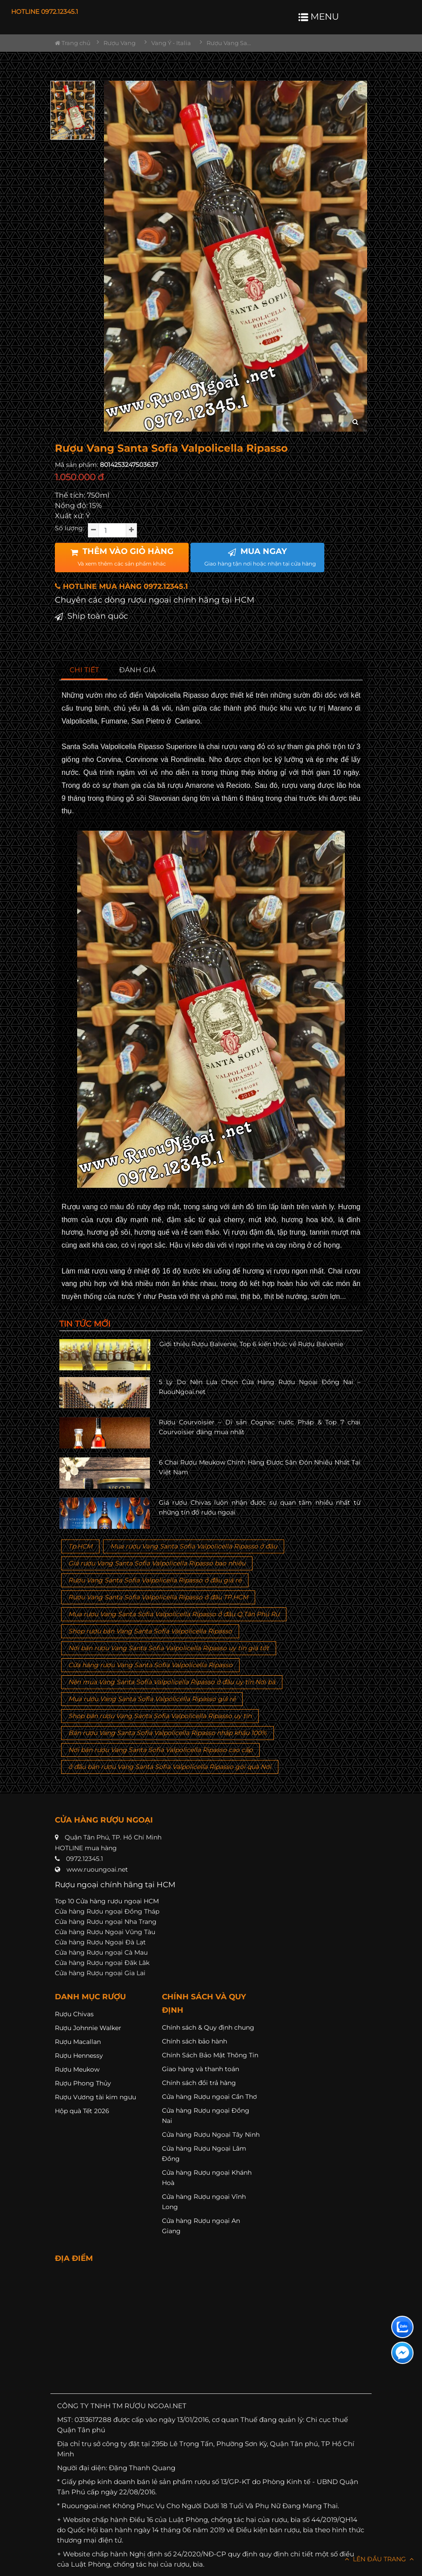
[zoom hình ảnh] (355, 422)
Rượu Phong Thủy (83, 2083)
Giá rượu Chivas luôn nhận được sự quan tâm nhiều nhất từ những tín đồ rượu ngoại (260, 1507)
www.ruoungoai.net (97, 1869)
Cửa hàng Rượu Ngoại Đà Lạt (100, 1942)
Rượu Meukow (77, 2069)
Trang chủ (73, 42)
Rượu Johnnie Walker (88, 2028)
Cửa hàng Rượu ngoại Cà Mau (101, 1952)
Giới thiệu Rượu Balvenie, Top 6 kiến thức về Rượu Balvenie (251, 1344)
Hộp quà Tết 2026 (82, 2111)
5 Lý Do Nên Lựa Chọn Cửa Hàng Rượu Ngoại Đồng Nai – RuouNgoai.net (260, 1387)
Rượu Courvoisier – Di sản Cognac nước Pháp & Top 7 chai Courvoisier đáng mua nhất (260, 1427)
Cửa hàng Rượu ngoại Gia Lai (100, 1973)
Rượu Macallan (78, 2042)
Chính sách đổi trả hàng (199, 2083)
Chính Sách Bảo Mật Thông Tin (210, 2055)
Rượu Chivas (74, 2014)
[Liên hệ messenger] (402, 2353)
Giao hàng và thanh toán (200, 2069)
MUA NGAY (260, 556)
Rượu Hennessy (79, 2056)
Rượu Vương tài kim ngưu (95, 2097)
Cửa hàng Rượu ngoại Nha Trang (106, 1922)
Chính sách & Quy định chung (208, 2027)
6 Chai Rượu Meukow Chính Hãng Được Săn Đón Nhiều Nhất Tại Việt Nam (260, 1467)
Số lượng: (69, 528)
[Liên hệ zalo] (402, 2327)
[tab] (84, 670)
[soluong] (112, 530)
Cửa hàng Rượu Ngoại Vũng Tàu (105, 1932)
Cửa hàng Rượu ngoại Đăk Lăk (102, 1963)
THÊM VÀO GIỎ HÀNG (122, 556)
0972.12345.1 (84, 1859)
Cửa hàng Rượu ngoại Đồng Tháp (107, 1911)
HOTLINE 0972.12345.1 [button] (44, 12)
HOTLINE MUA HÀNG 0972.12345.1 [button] (121, 586)
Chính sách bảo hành (194, 2041)
